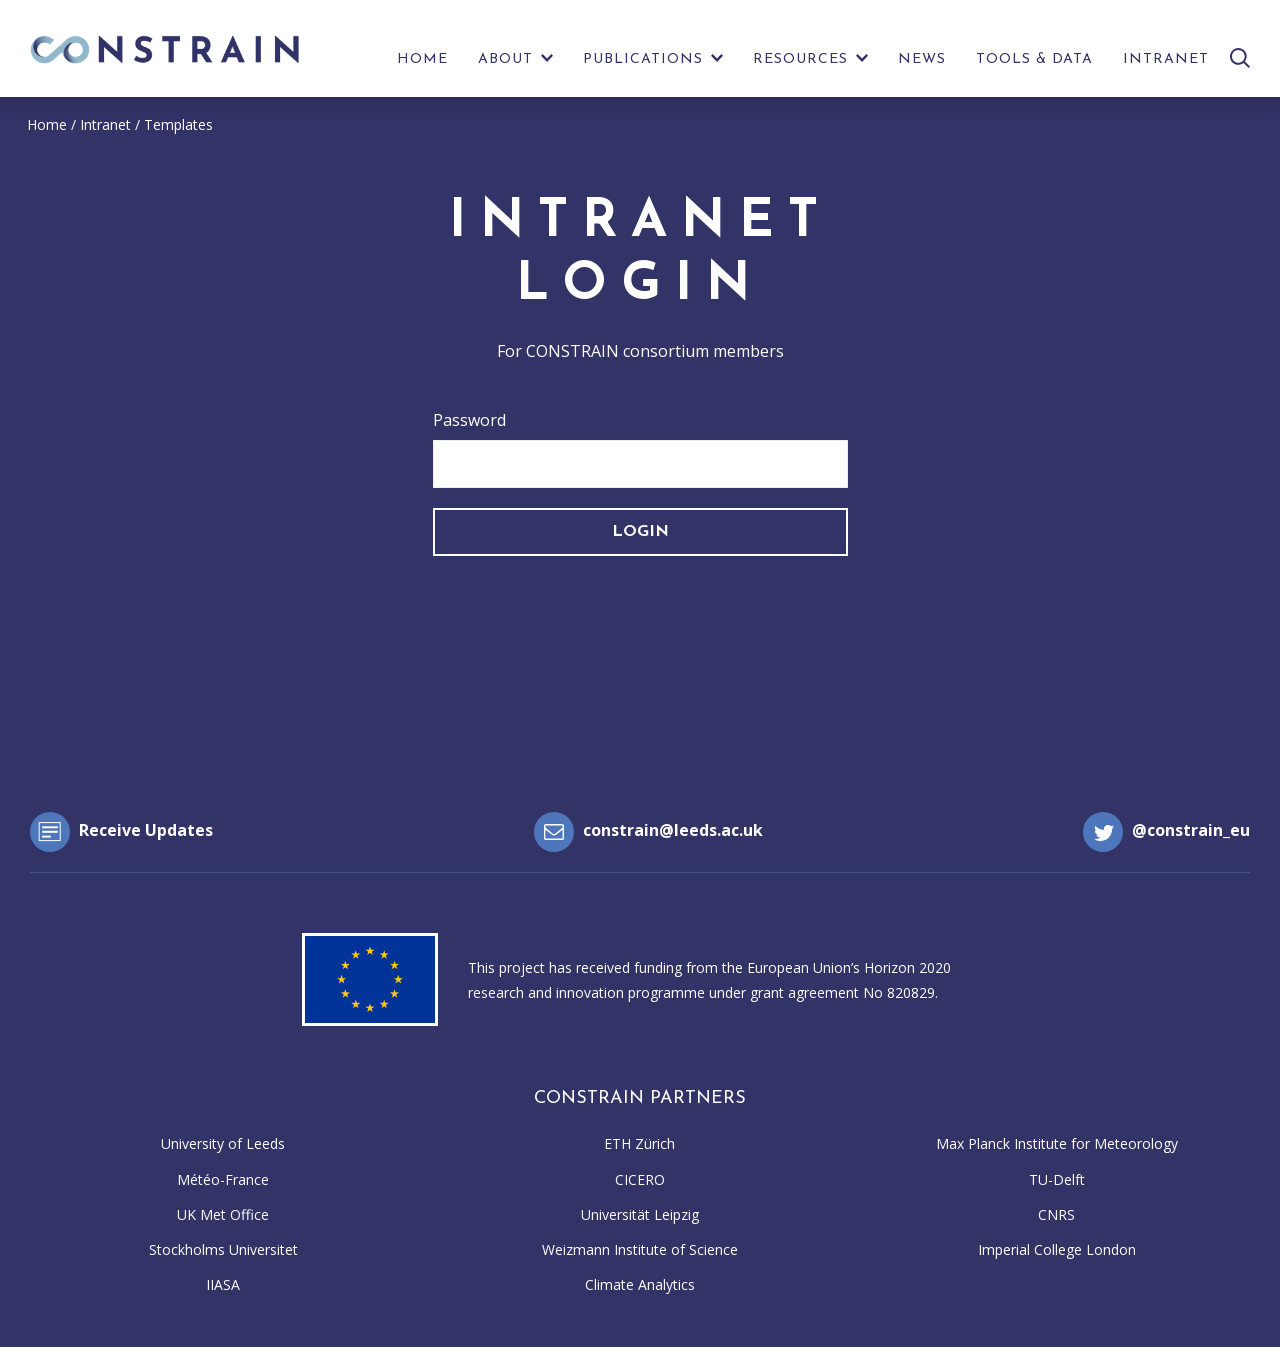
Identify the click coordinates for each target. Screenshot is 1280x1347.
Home (422, 59)
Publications (643, 59)
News (922, 59)
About (505, 59)
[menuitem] (422, 64)
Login (640, 532)
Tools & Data (1034, 59)
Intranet (1166, 59)
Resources (800, 59)
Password (469, 420)
